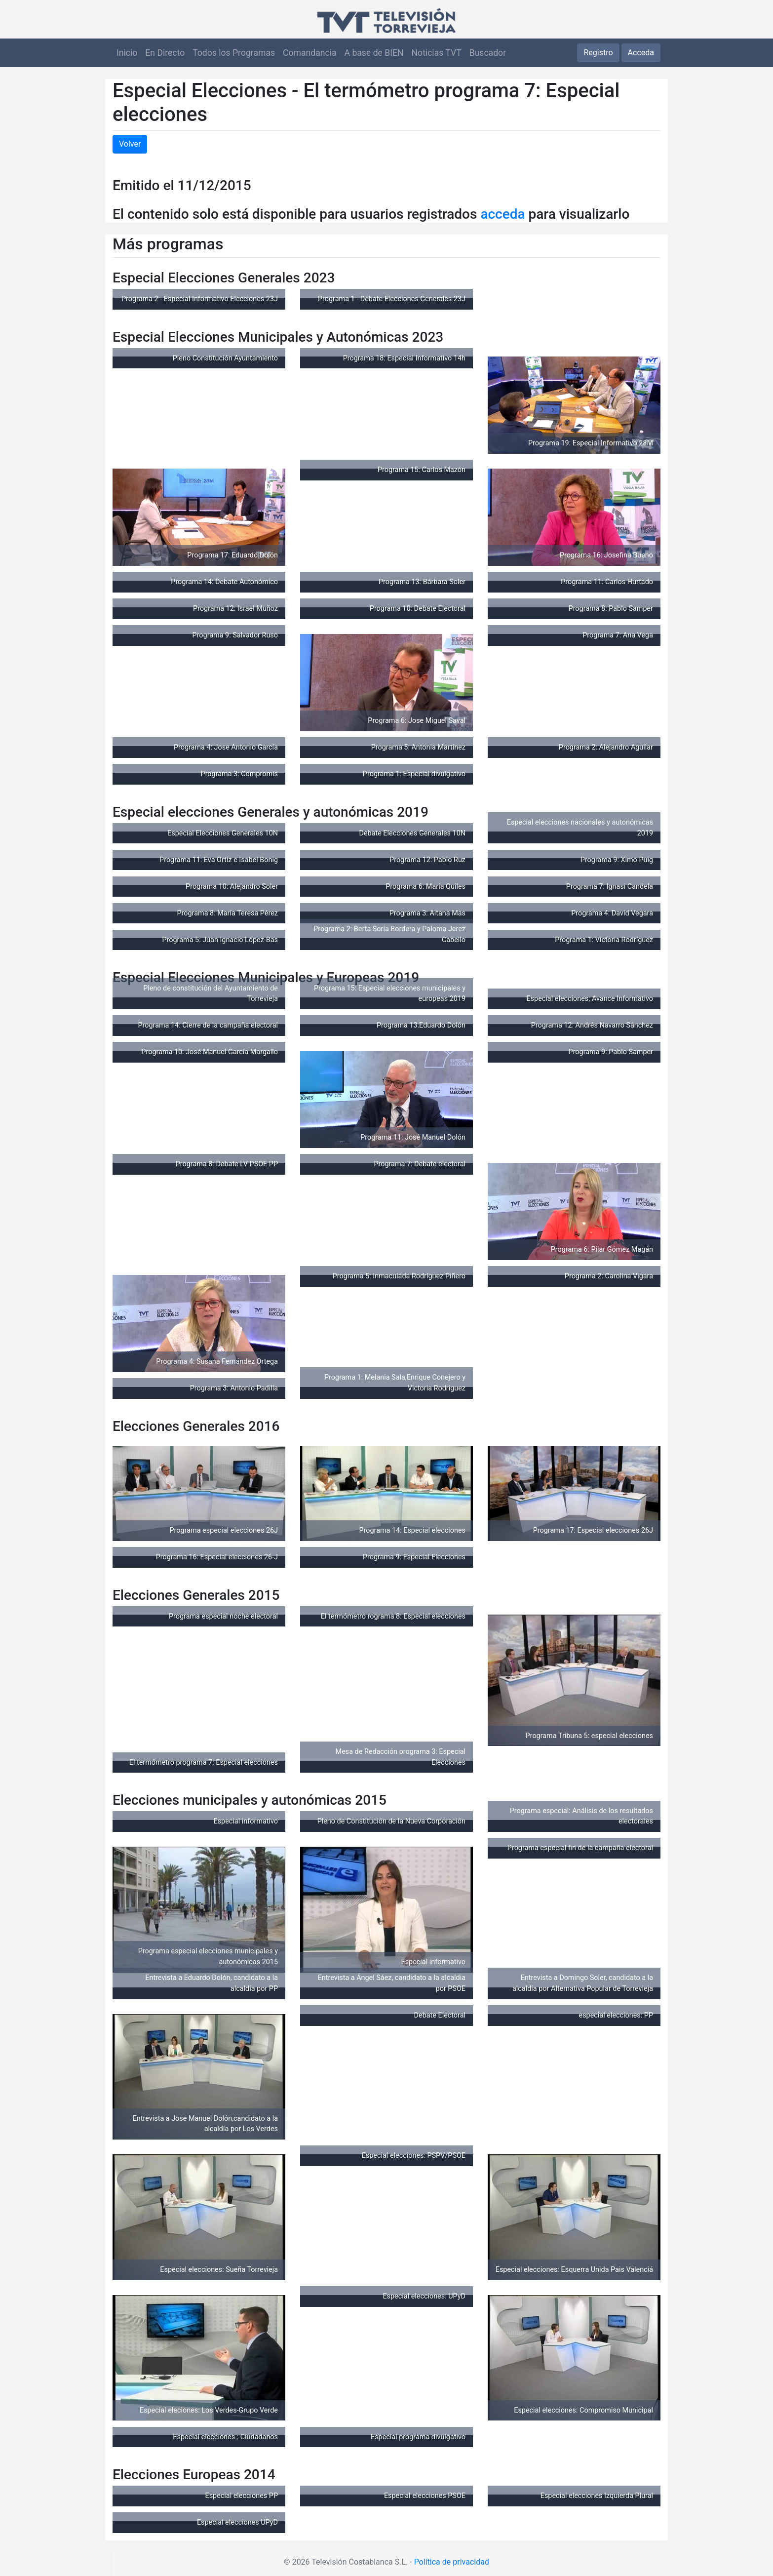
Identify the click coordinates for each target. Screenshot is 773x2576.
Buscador (487, 53)
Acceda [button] (641, 52)
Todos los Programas (234, 53)
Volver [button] (130, 144)
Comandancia (309, 53)
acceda (502, 214)
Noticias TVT (437, 53)
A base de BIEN (374, 53)
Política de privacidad (451, 2562)
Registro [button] (598, 52)
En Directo (165, 53)
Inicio (126, 53)
